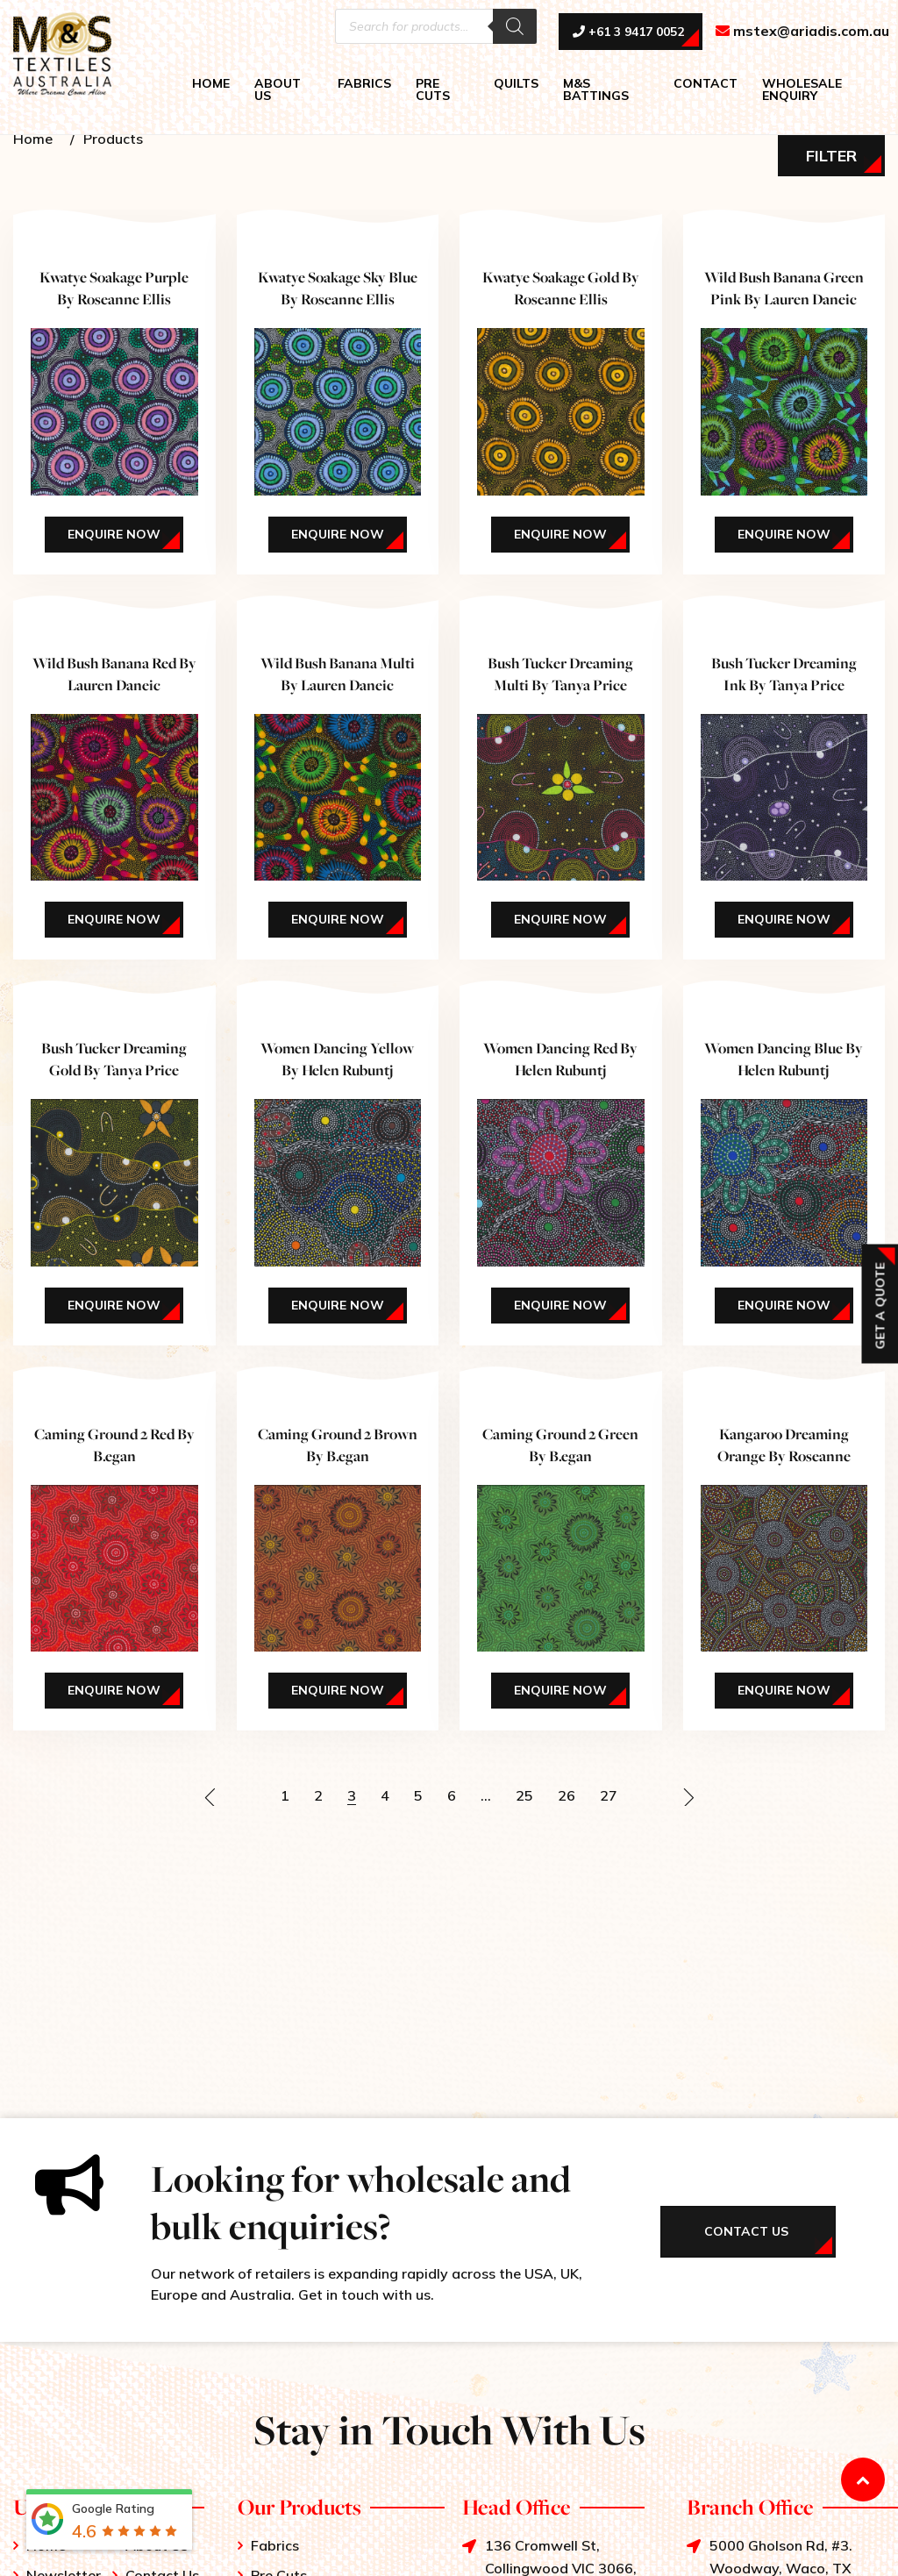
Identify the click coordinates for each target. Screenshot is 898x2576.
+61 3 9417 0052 (628, 32)
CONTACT (706, 83)
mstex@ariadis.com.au (802, 31)
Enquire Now (114, 534)
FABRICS (364, 83)
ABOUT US (277, 89)
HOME (211, 83)
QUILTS (516, 83)
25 (524, 1795)
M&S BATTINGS (596, 89)
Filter (831, 156)
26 (566, 1795)
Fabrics (275, 2545)
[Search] (515, 26)
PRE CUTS (433, 89)
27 (608, 1795)
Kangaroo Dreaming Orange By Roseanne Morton (784, 1456)
